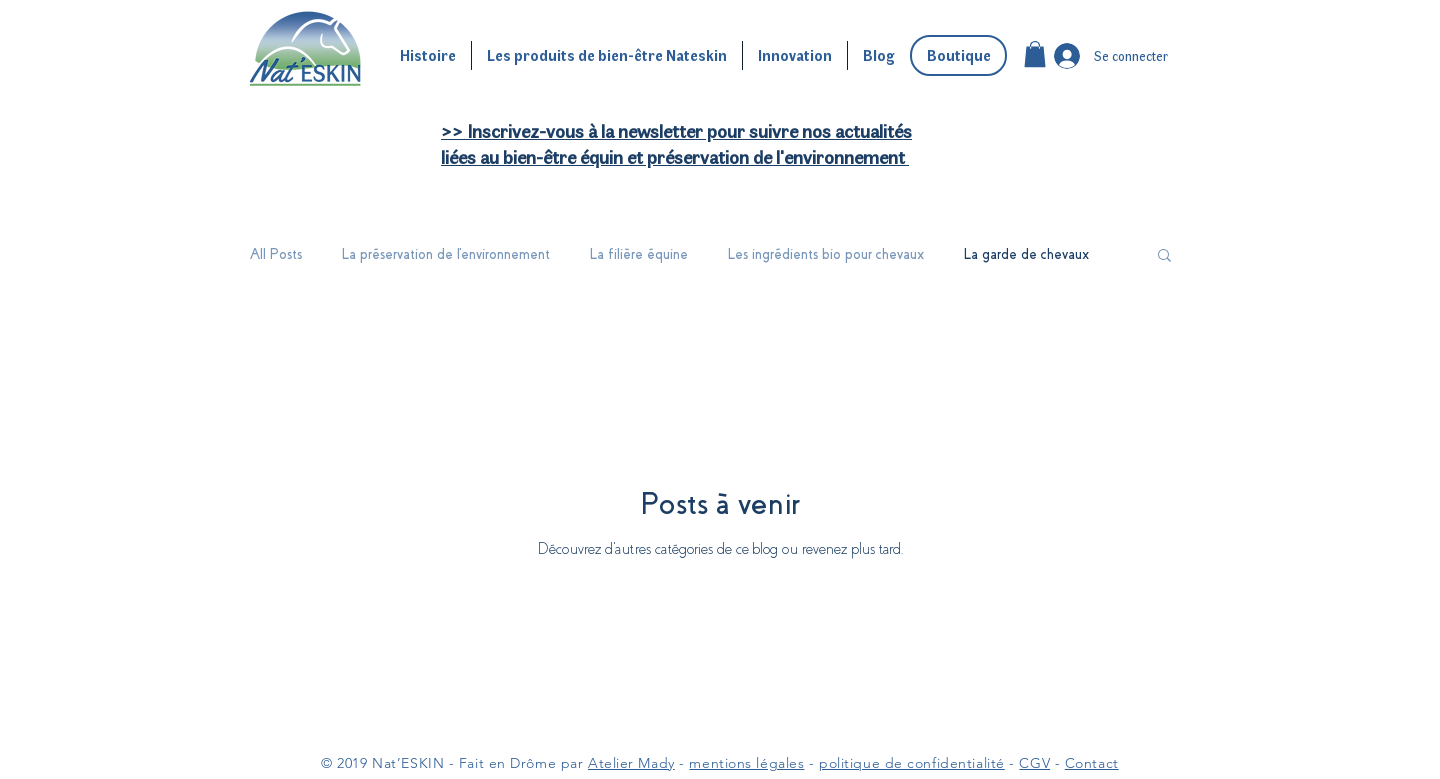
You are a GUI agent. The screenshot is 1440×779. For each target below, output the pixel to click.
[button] (1035, 54)
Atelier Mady (631, 763)
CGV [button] (1034, 763)
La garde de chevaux (1026, 254)
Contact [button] (1092, 763)
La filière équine (639, 254)
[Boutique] (958, 55)
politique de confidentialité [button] (912, 763)
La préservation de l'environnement (446, 254)
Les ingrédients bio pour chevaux (826, 254)
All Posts (276, 254)
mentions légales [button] (746, 763)
